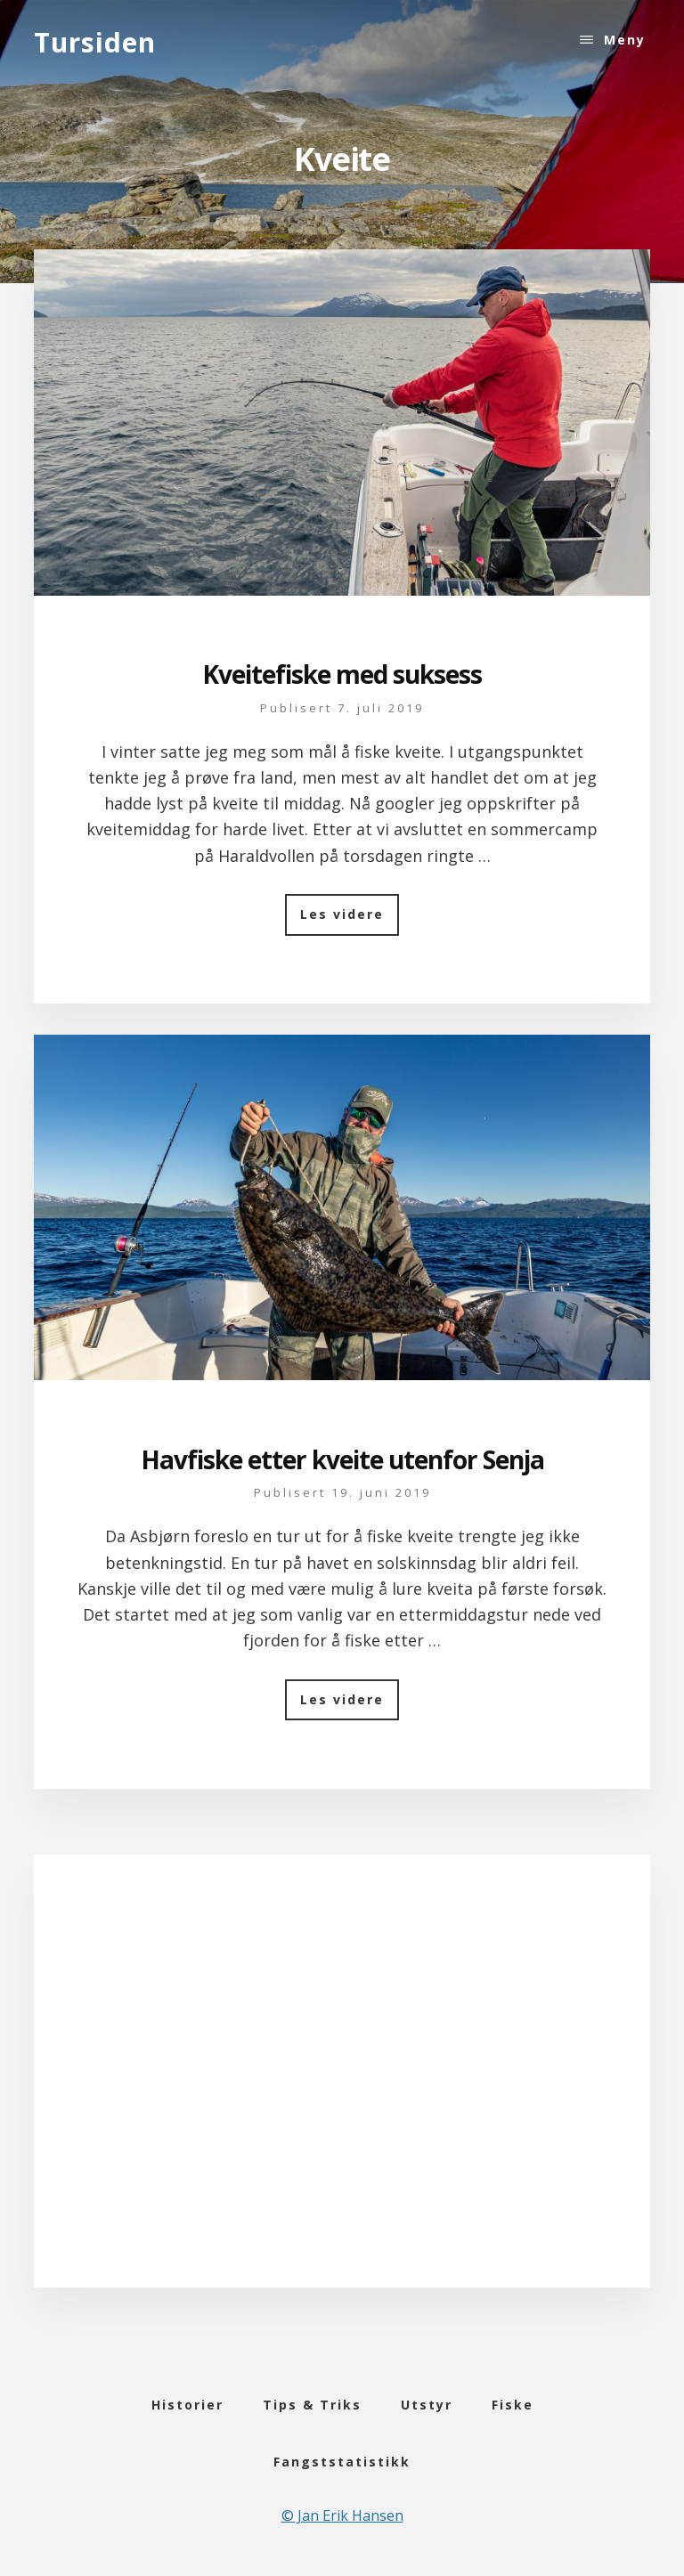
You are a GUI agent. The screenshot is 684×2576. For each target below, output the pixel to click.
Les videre (349, 920)
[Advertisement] (342, 2093)
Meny (625, 39)
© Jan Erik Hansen (342, 2515)
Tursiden (95, 42)
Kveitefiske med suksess (342, 674)
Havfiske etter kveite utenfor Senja (342, 1459)
